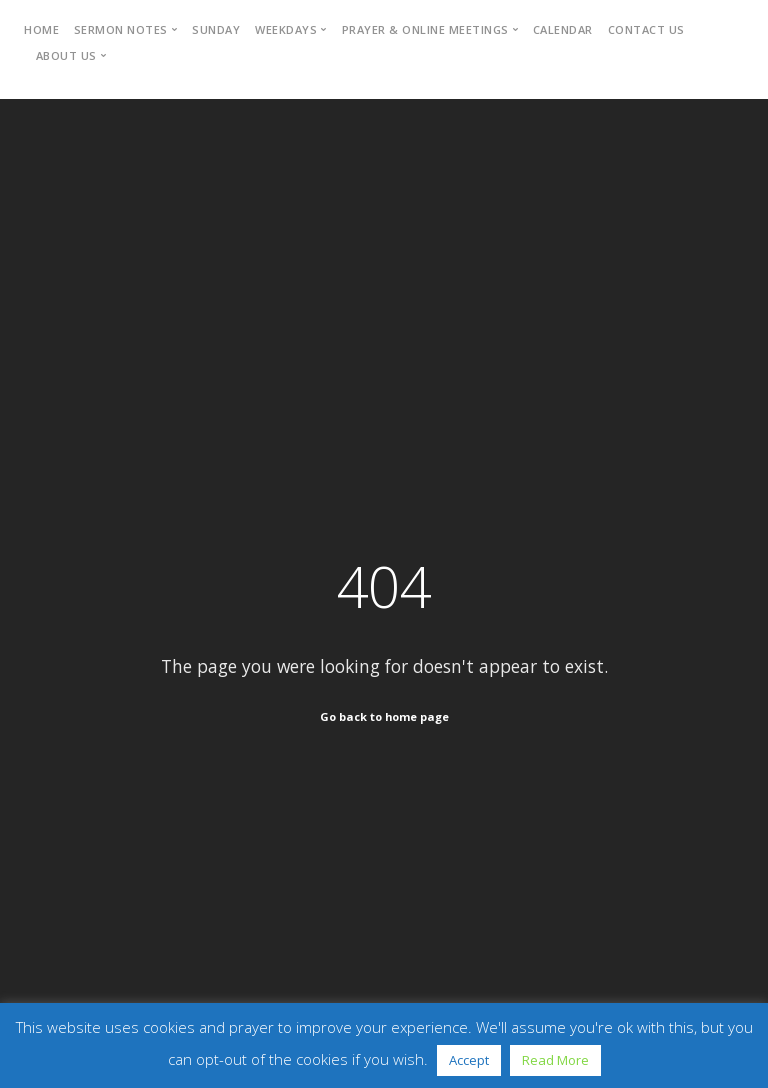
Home (41, 29)
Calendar (563, 29)
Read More (555, 1060)
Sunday (216, 29)
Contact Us (646, 29)
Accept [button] (469, 1060)
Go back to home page (384, 716)
